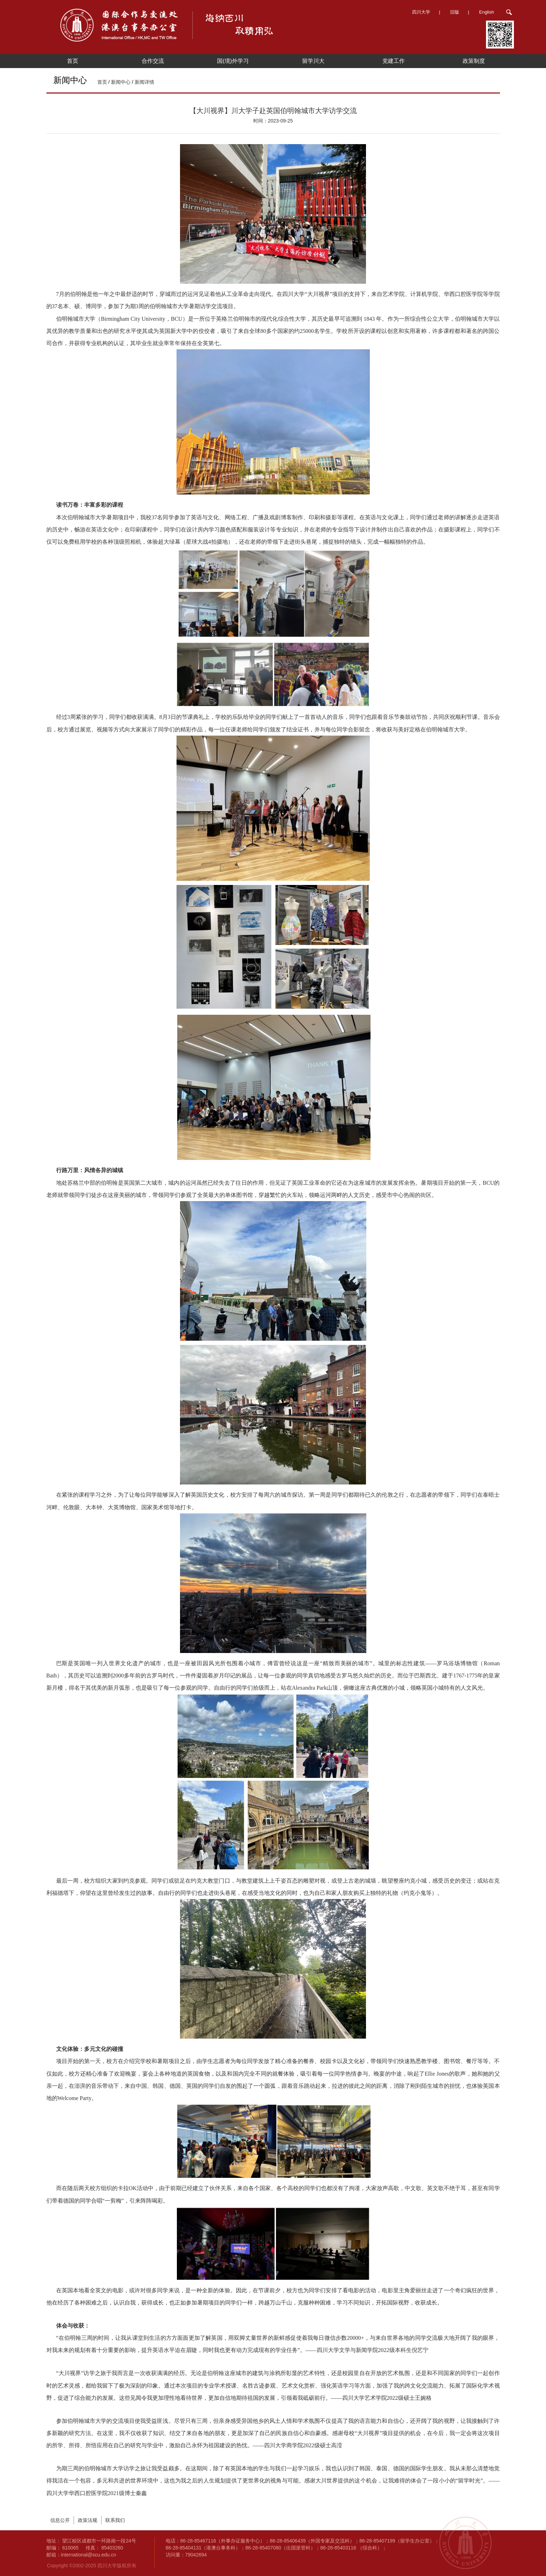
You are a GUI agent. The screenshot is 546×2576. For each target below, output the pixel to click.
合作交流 (153, 61)
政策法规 (87, 2520)
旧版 (454, 12)
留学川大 (313, 61)
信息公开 (60, 2520)
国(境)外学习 (233, 61)
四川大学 (421, 12)
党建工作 (393, 61)
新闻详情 (144, 82)
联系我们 (115, 2520)
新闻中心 (120, 82)
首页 (72, 61)
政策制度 (474, 61)
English (486, 12)
